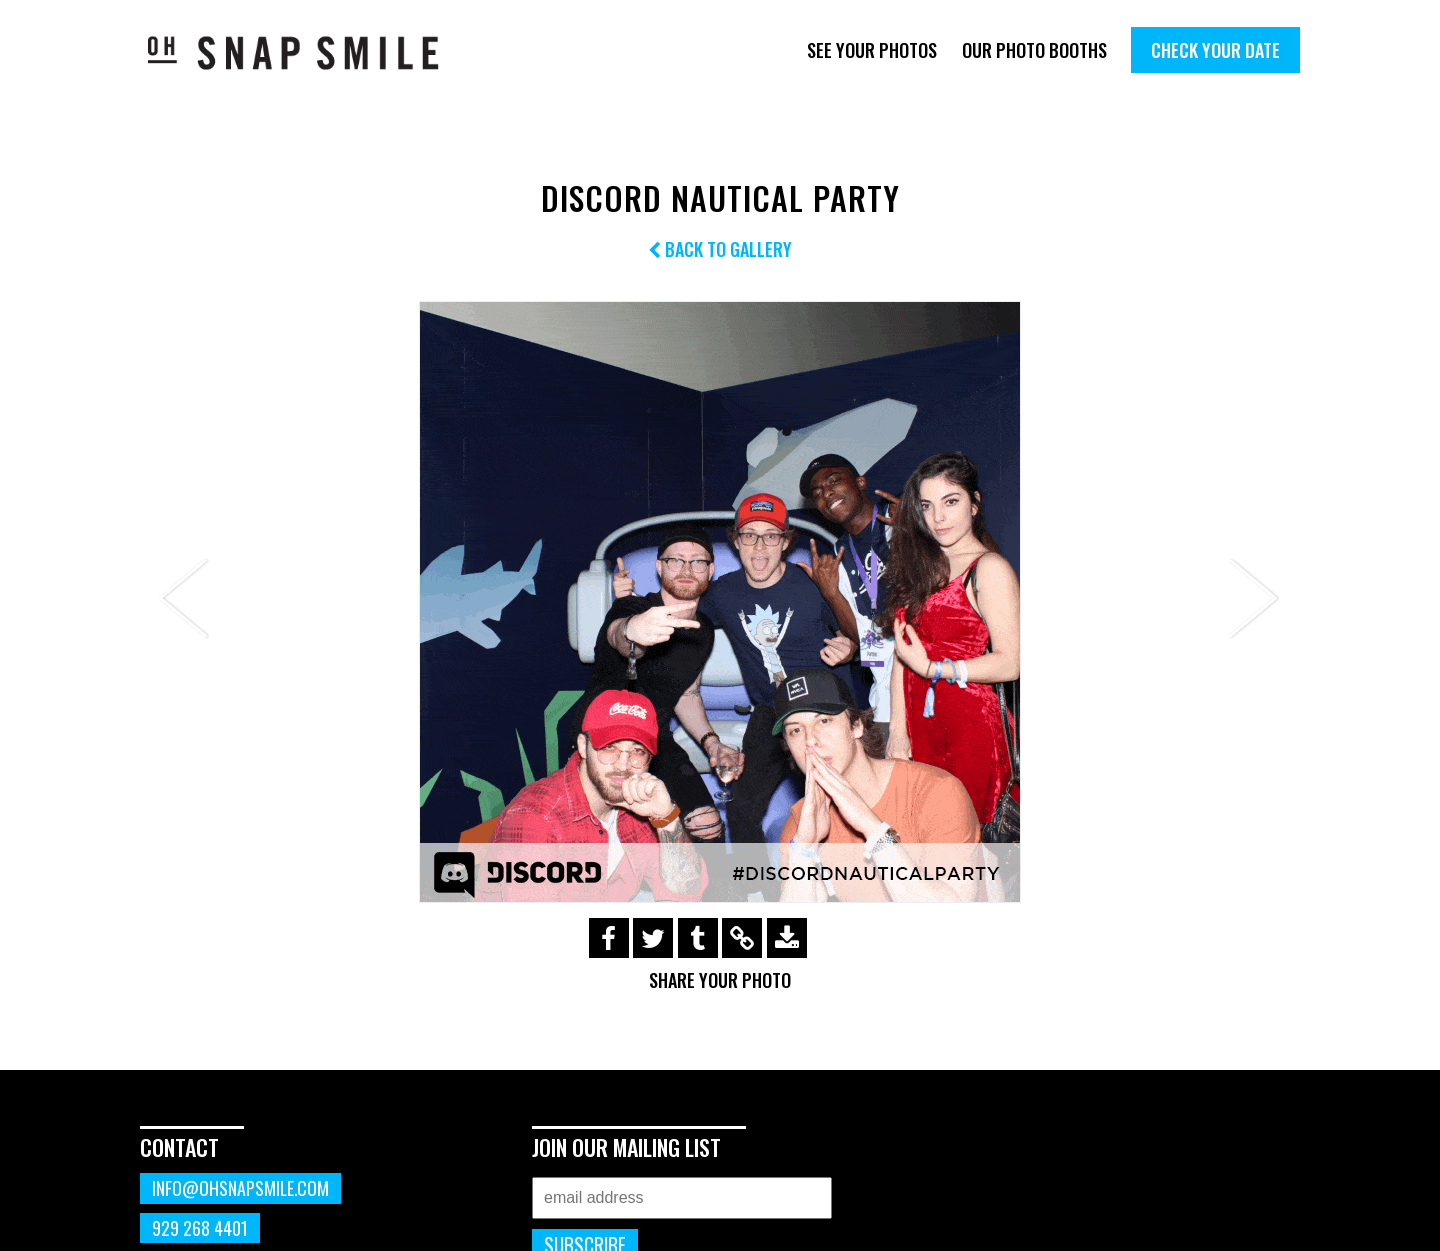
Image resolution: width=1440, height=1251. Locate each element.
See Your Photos (872, 50)
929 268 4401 (200, 1228)
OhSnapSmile (307, 52)
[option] (720, 602)
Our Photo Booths (1034, 50)
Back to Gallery (720, 249)
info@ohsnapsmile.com (240, 1188)
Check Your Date (1215, 50)
